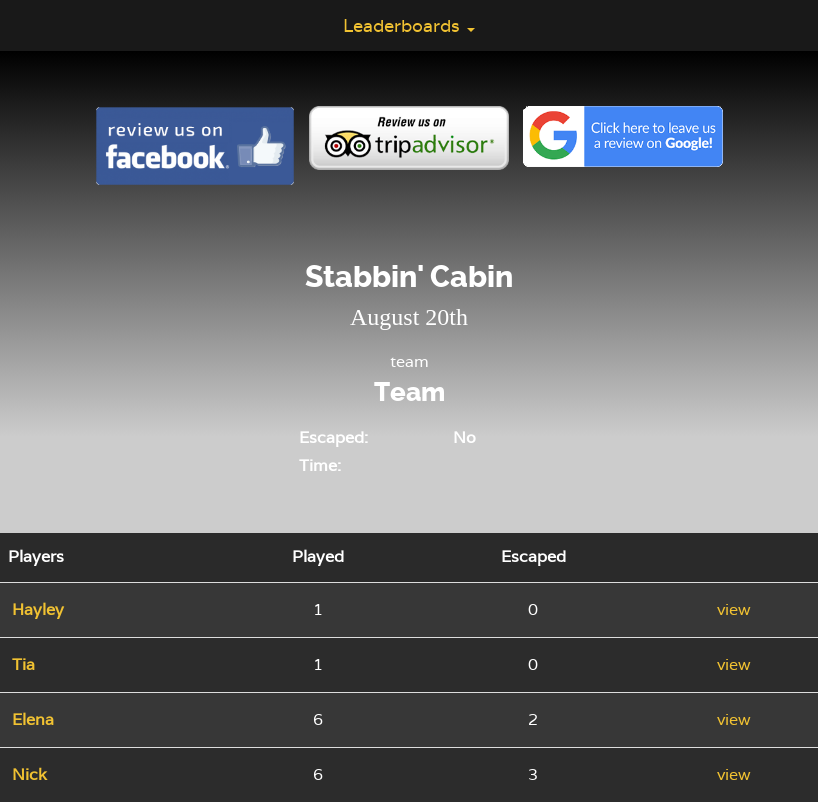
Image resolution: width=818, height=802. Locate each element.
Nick (29, 774)
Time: (320, 465)
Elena (33, 719)
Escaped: (333, 437)
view (734, 609)
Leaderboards (409, 25)
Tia (23, 664)
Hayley (38, 609)
